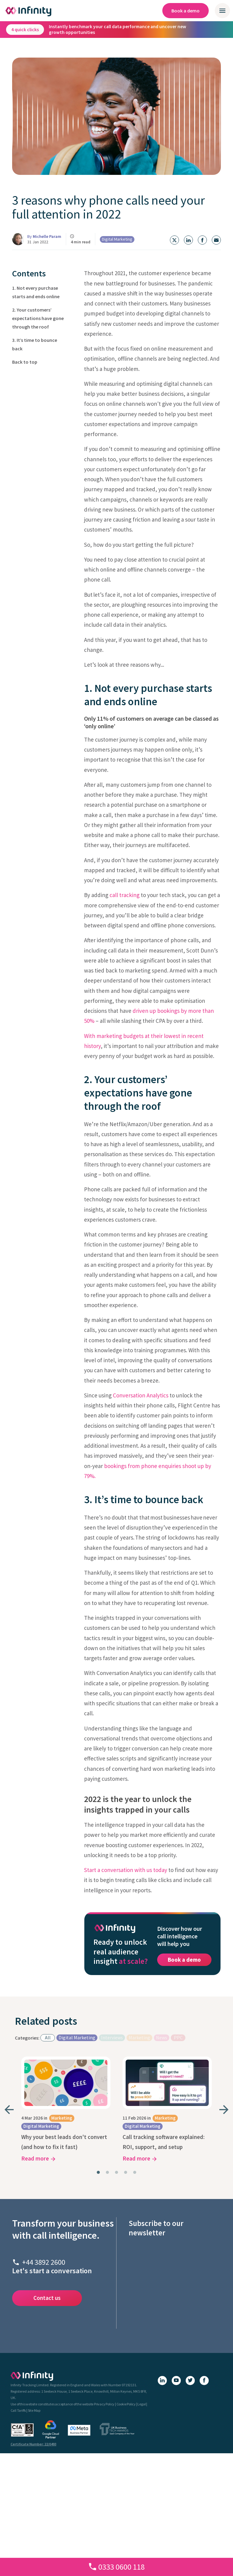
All (48, 2037)
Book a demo (185, 11)
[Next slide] (223, 2109)
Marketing (139, 2037)
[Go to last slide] (9, 2109)
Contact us (47, 2297)
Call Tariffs (18, 2410)
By (44, 236)
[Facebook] (204, 2380)
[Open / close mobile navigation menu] (222, 10)
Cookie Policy (126, 2404)
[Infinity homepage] (28, 10)
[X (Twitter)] (190, 2380)
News (161, 2037)
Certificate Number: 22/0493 (33, 2444)
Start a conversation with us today (125, 1870)
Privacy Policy (104, 2404)
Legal (141, 2404)
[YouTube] (176, 2380)
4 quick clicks (25, 29)
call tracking (125, 895)
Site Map (34, 2410)
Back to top (24, 362)
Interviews (112, 2037)
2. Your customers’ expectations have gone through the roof (38, 318)
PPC (178, 2037)
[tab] (98, 2172)
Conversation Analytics (140, 1395)
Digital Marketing (117, 239)
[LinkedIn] (162, 2380)
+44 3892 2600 (43, 2262)
